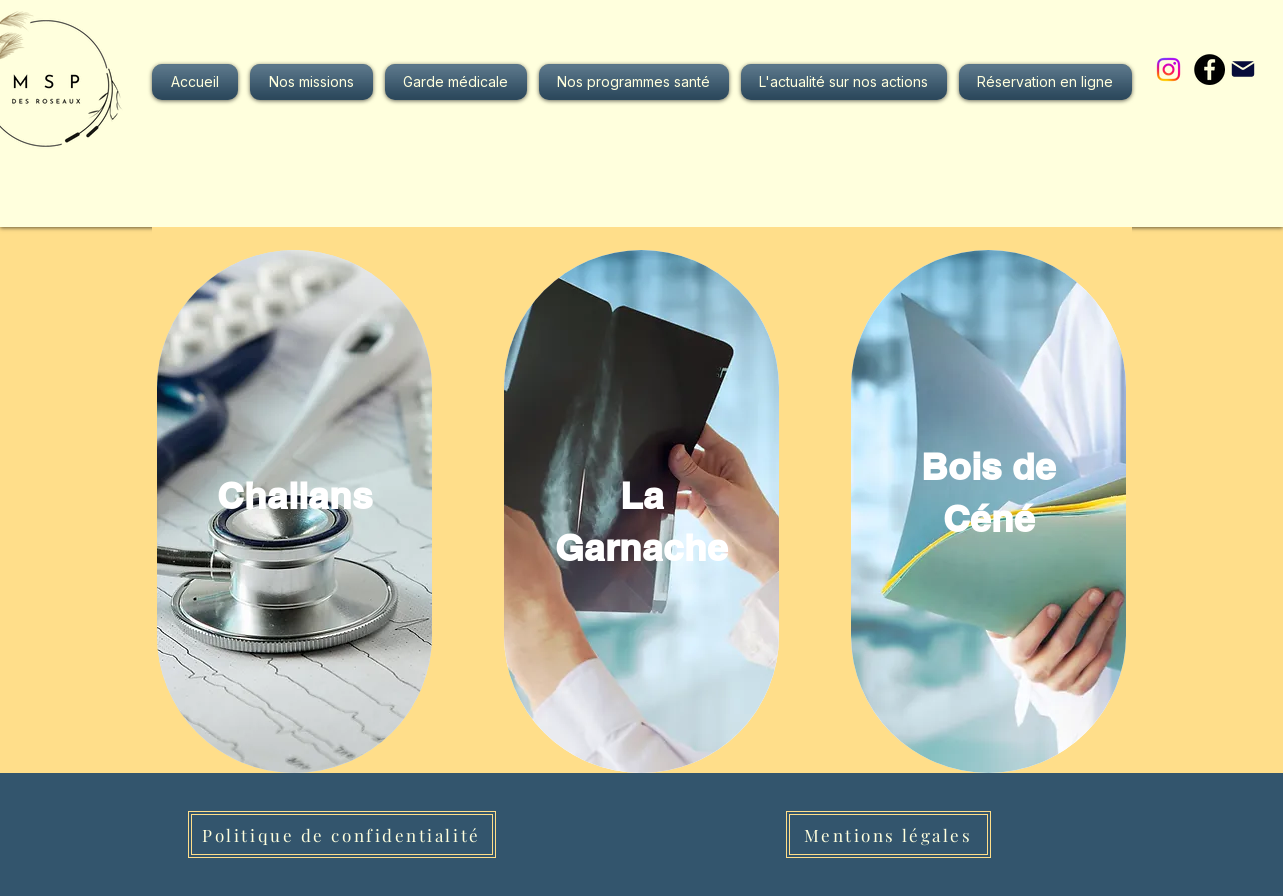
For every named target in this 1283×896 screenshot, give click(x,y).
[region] (294, 511)
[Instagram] (1168, 69)
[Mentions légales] (888, 834)
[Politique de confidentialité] (342, 834)
